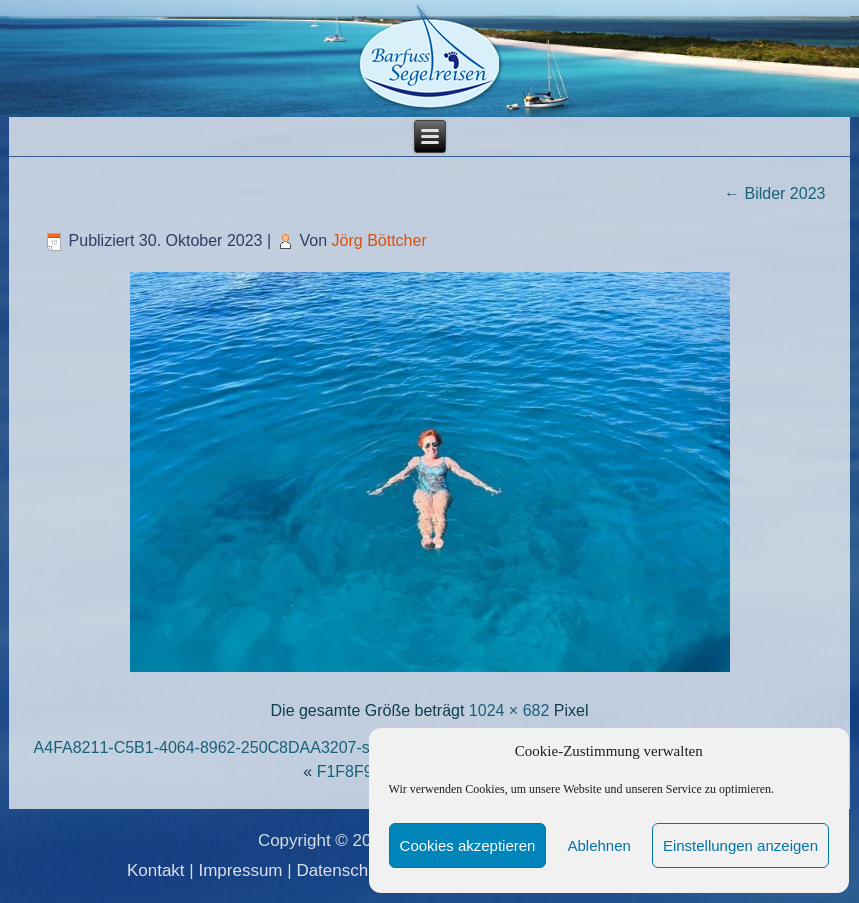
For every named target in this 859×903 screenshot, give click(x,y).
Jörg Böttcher (379, 240)
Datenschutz (343, 870)
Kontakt (156, 870)
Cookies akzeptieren (468, 845)
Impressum (240, 870)
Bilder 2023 (774, 193)
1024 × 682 (509, 710)
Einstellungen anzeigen (740, 845)
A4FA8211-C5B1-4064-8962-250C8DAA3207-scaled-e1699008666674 (286, 747)
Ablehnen (598, 845)
